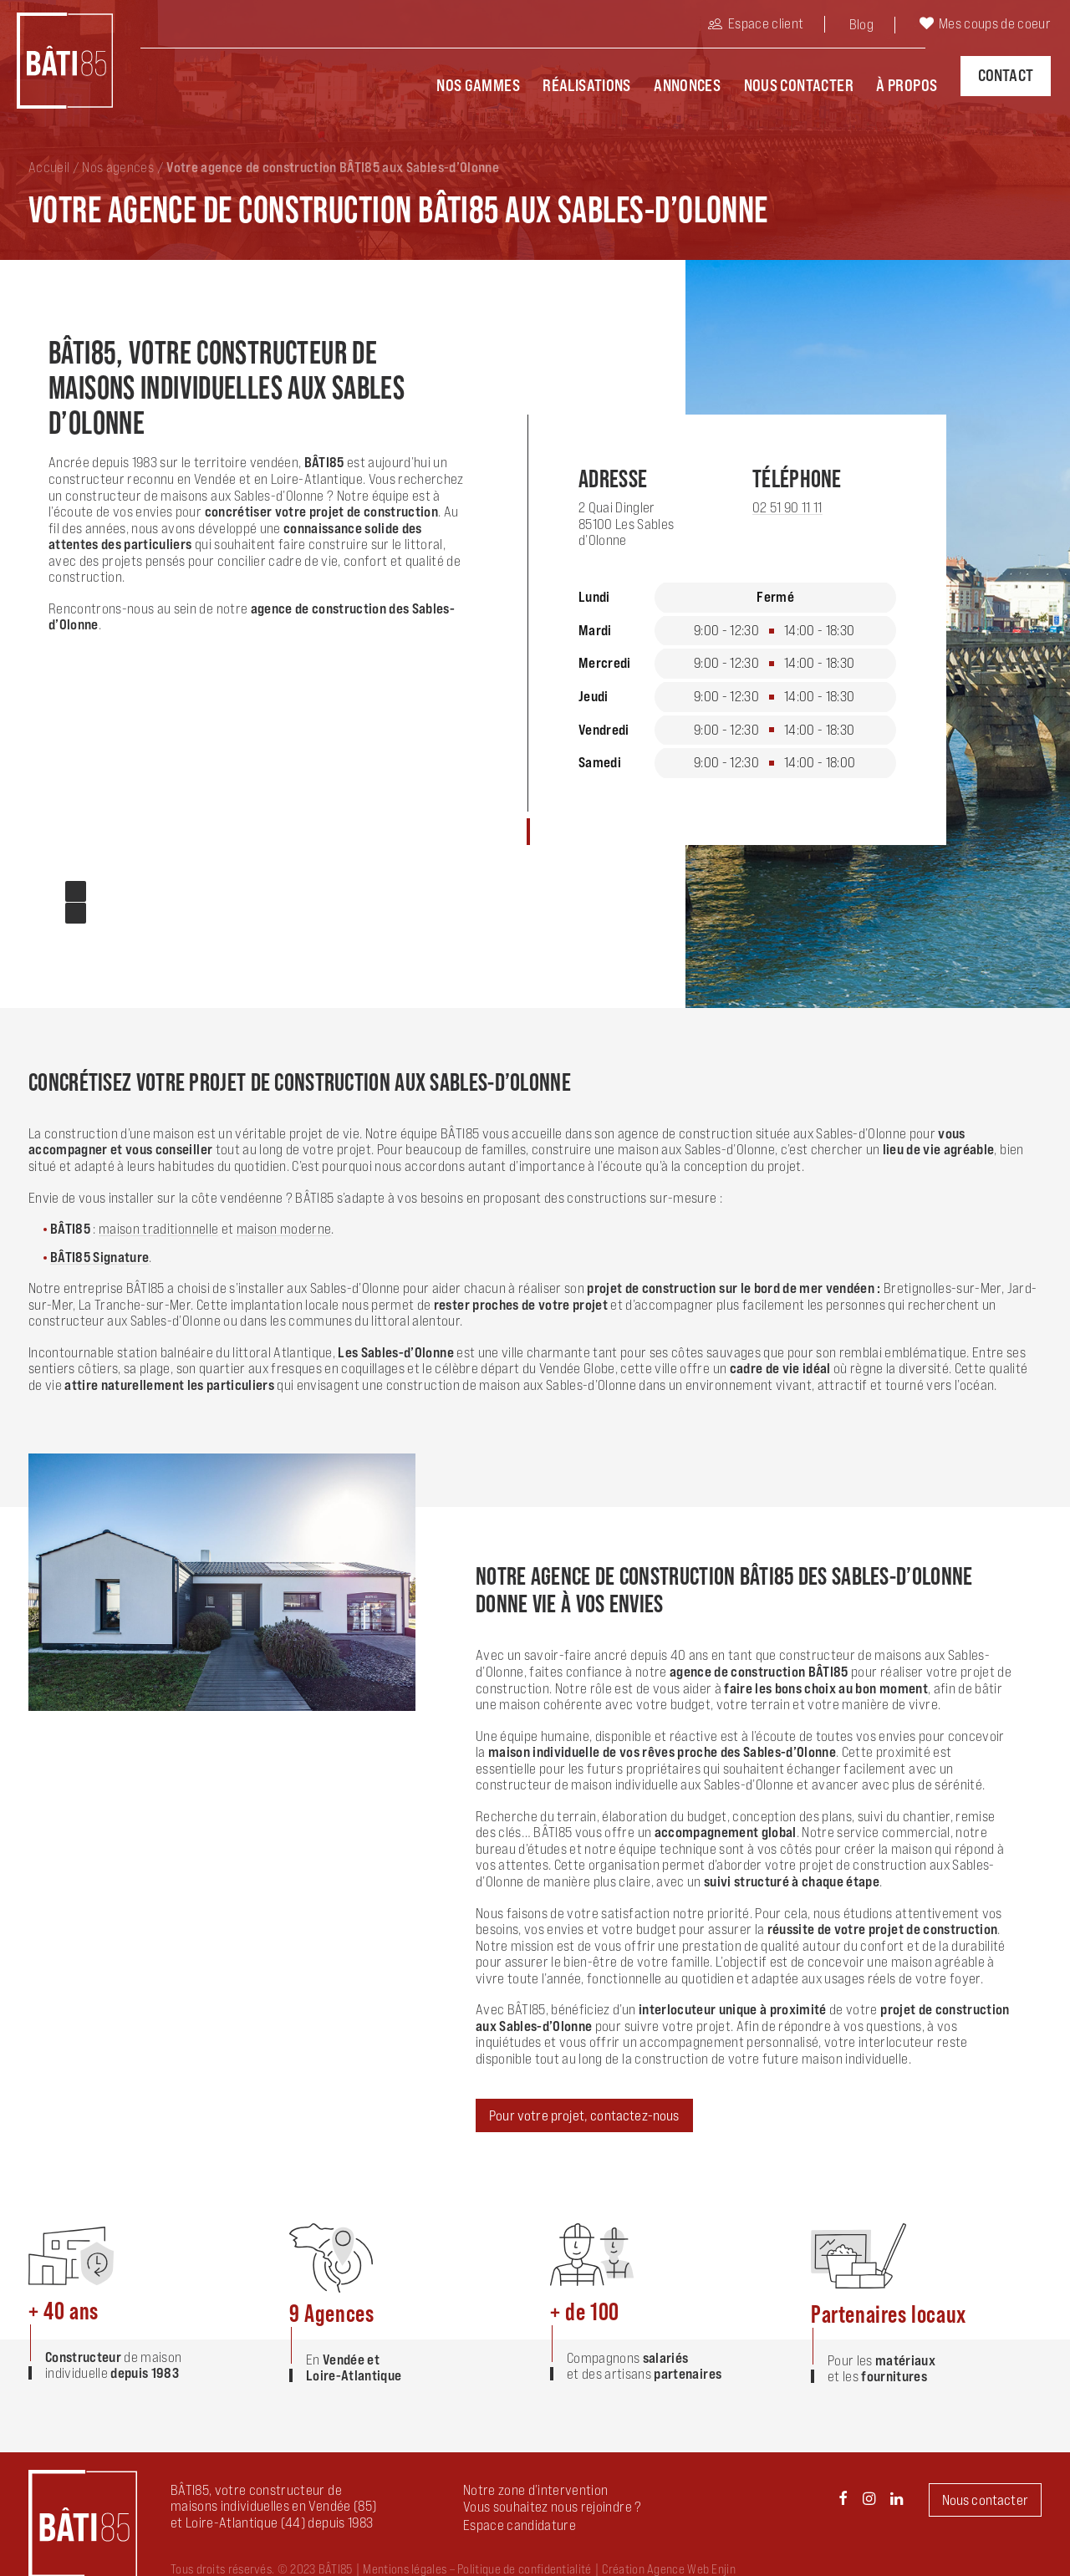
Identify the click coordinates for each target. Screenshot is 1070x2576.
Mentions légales (404, 2557)
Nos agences (118, 155)
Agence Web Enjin (691, 2557)
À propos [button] (906, 83)
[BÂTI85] (59, 59)
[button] (519, 2513)
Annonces (687, 83)
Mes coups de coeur (995, 23)
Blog (861, 24)
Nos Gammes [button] (478, 83)
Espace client (765, 23)
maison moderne (284, 1217)
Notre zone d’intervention (536, 2478)
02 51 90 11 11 (787, 496)
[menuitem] (777, 25)
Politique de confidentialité (524, 2557)
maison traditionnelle (158, 1217)
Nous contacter (798, 83)
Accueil (48, 155)
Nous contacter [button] (985, 2488)
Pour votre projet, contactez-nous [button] (584, 2103)
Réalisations (587, 83)
